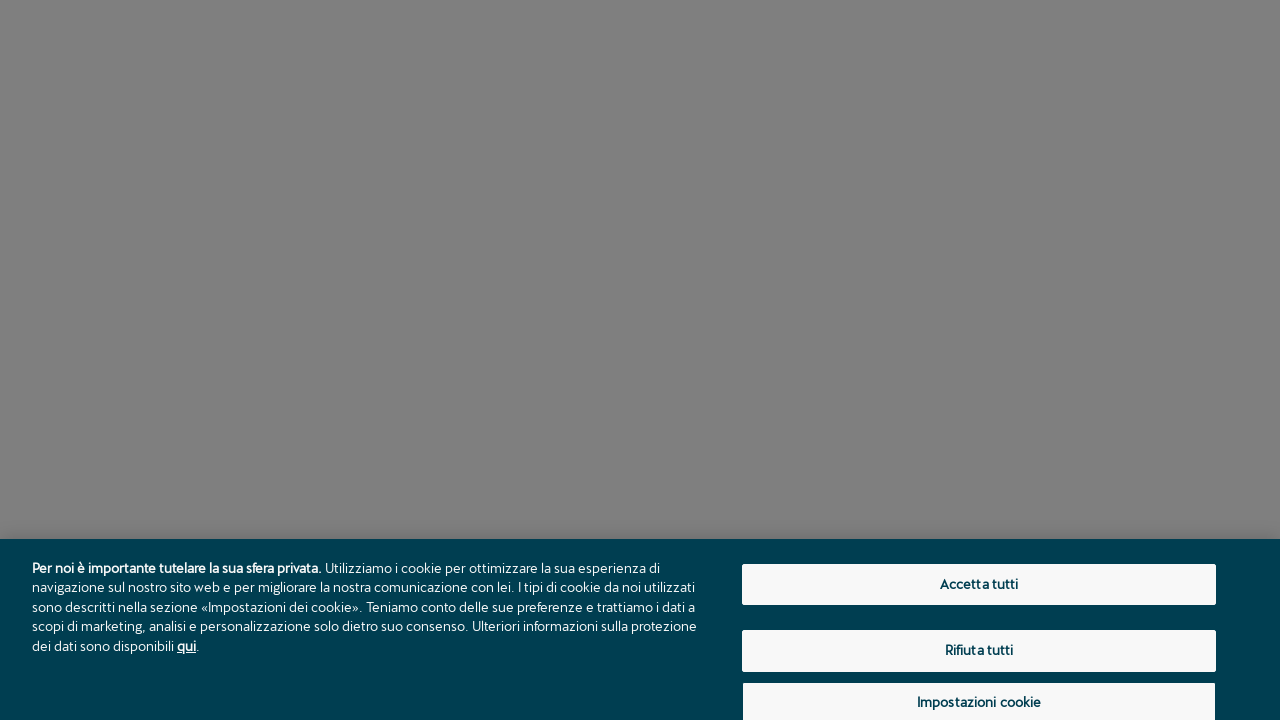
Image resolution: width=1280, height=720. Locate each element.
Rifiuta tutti (979, 655)
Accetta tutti (979, 588)
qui (186, 650)
